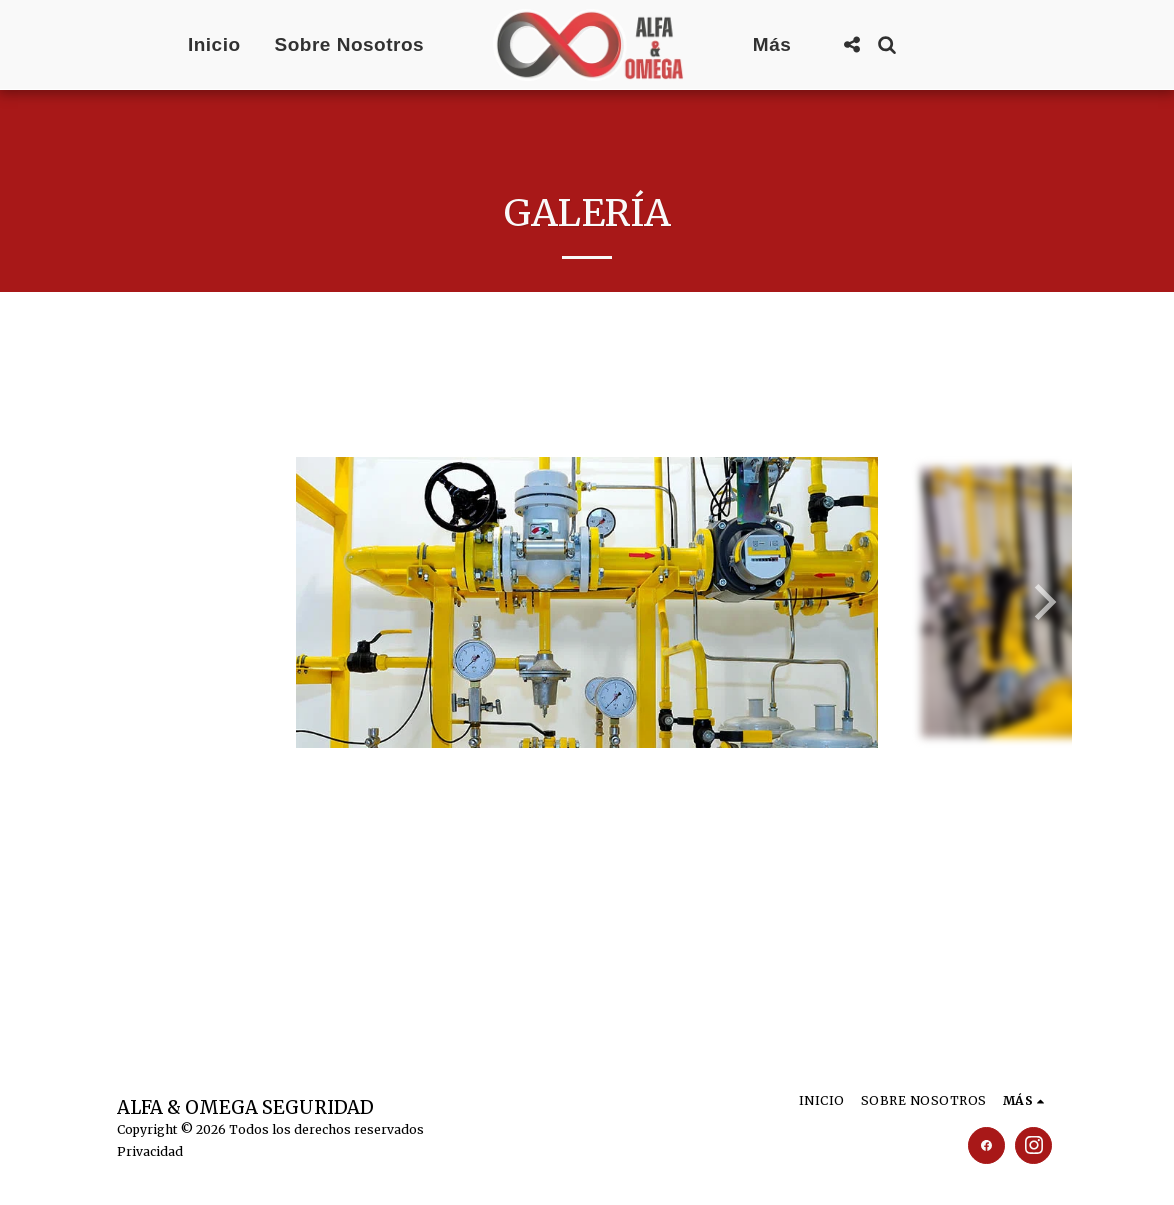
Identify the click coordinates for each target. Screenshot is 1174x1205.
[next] (1042, 602)
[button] (851, 44)
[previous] (132, 602)
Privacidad (150, 1151)
